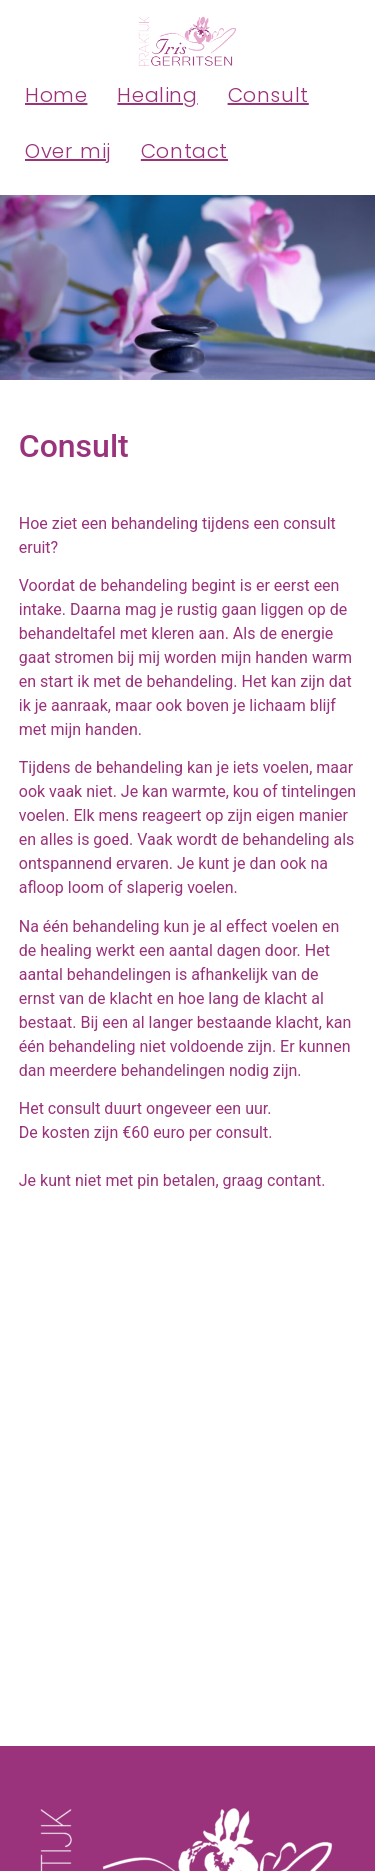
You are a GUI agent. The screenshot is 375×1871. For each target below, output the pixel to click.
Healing (157, 95)
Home (56, 95)
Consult (268, 95)
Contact (184, 151)
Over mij (68, 151)
